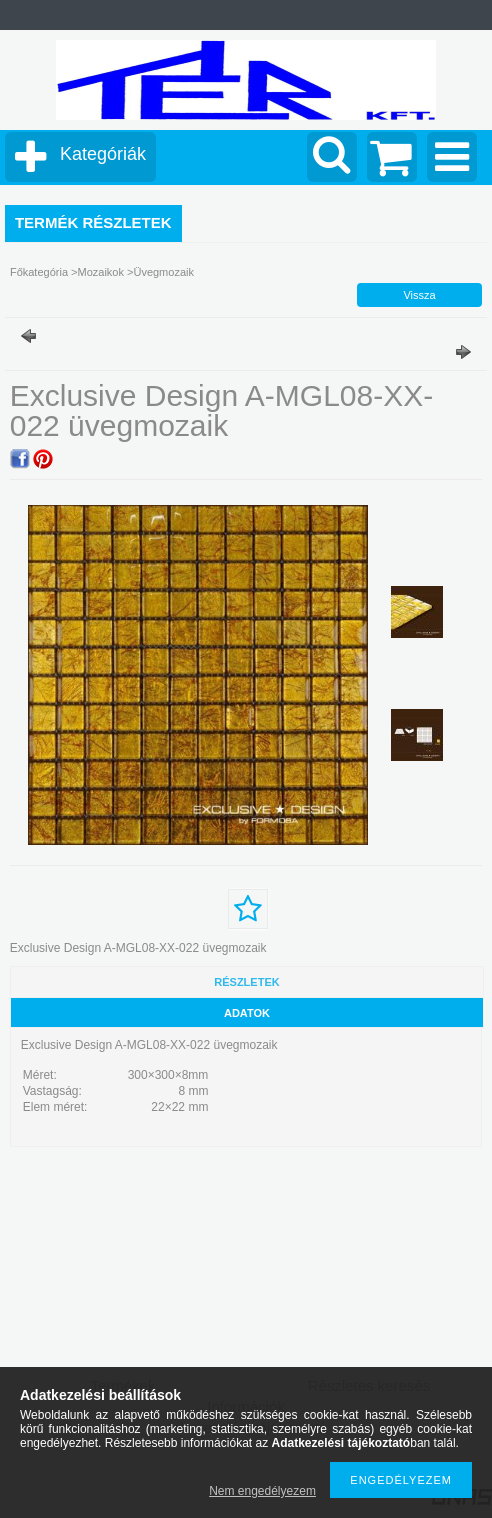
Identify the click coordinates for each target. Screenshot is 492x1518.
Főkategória (39, 272)
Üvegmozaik (163, 272)
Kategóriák (103, 154)
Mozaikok (100, 272)
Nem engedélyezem (262, 1491)
